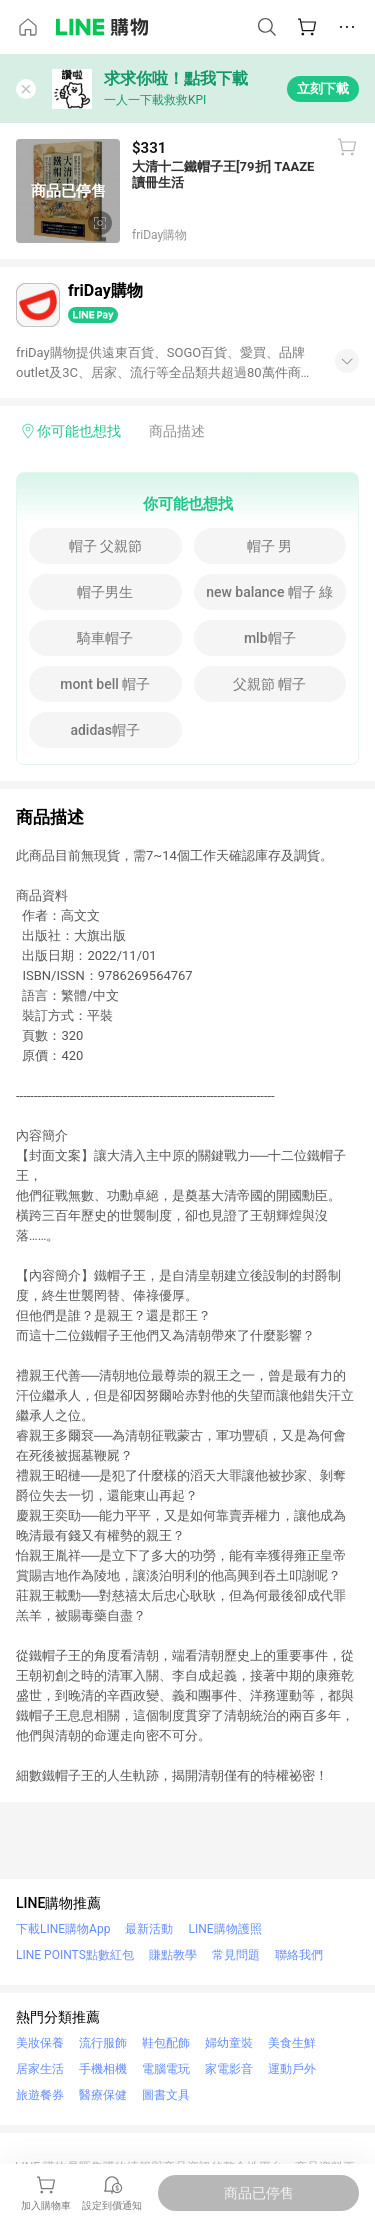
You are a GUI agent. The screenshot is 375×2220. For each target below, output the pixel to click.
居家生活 (40, 2069)
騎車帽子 (105, 638)
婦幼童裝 (229, 2043)
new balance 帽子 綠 (269, 592)
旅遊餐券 (40, 2095)
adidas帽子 (105, 730)
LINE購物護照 (224, 1929)
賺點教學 (173, 1955)
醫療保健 (103, 2095)
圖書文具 (166, 2095)
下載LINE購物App (63, 1929)
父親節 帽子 (269, 684)
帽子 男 (269, 546)
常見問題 (236, 1955)
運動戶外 (292, 2069)
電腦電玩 (166, 2069)
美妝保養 (40, 2043)
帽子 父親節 (105, 546)
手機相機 (103, 2069)
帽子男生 (105, 592)
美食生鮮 (292, 2043)
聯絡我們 (299, 1955)
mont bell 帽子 (105, 684)
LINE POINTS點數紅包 (75, 1955)
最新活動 (149, 1929)
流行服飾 (103, 2043)
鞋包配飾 (166, 2043)
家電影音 (229, 2069)
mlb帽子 (270, 638)
